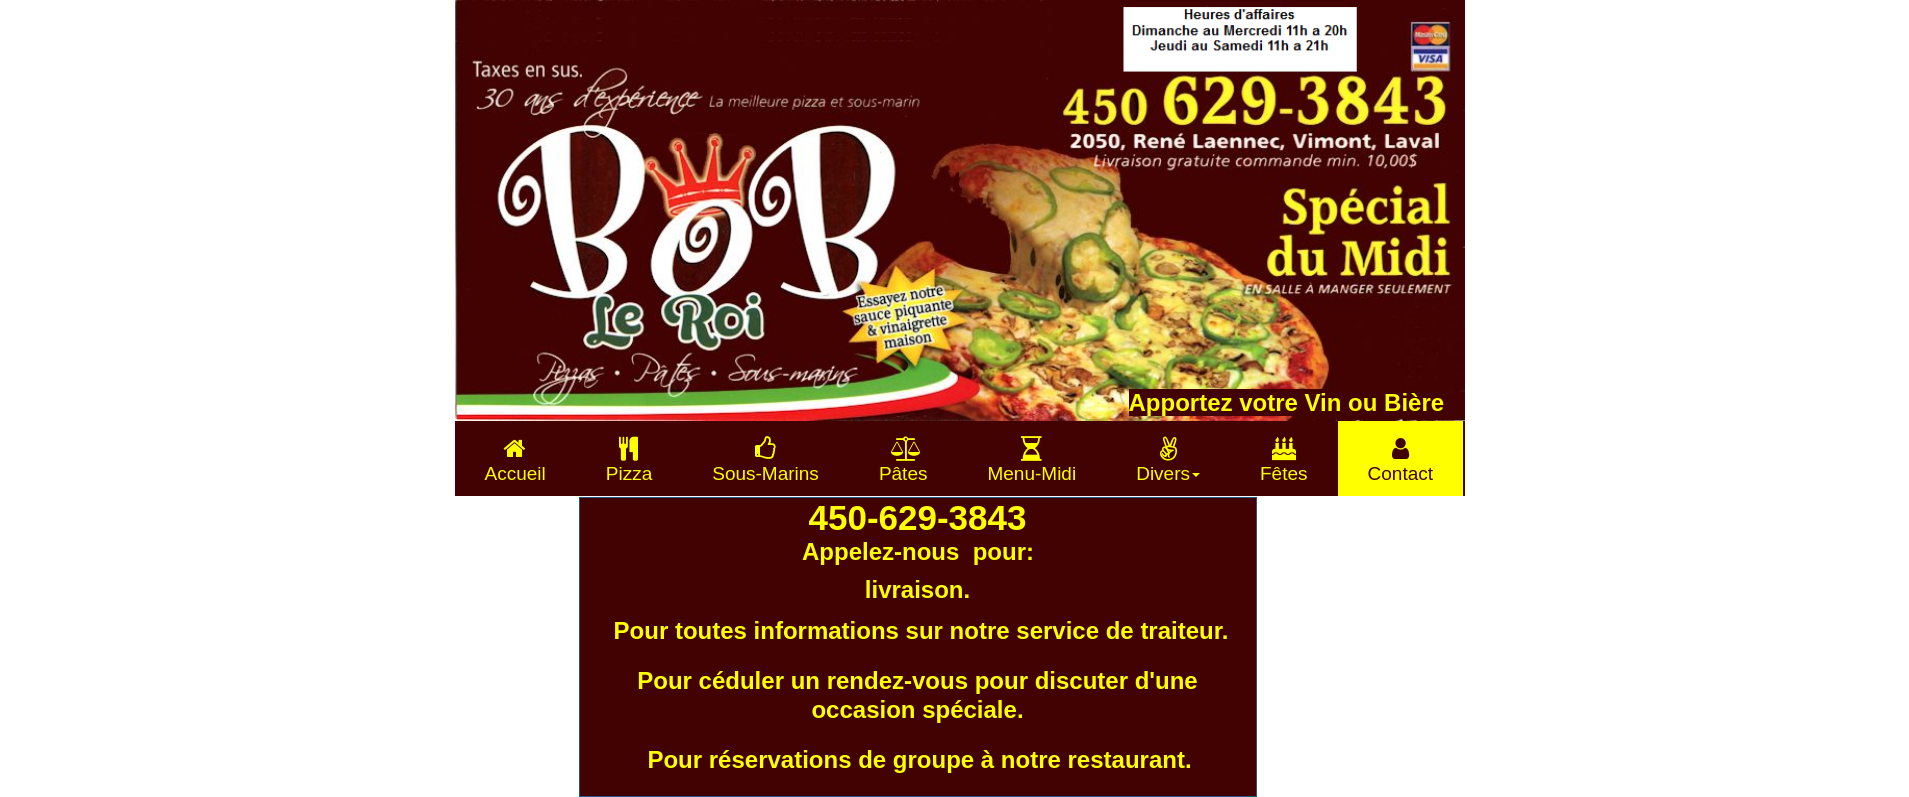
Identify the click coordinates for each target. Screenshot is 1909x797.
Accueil (515, 460)
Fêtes (1284, 460)
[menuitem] (515, 458)
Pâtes (903, 460)
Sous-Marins (765, 460)
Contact (1400, 460)
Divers (1168, 460)
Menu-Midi (1031, 460)
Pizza (629, 460)
